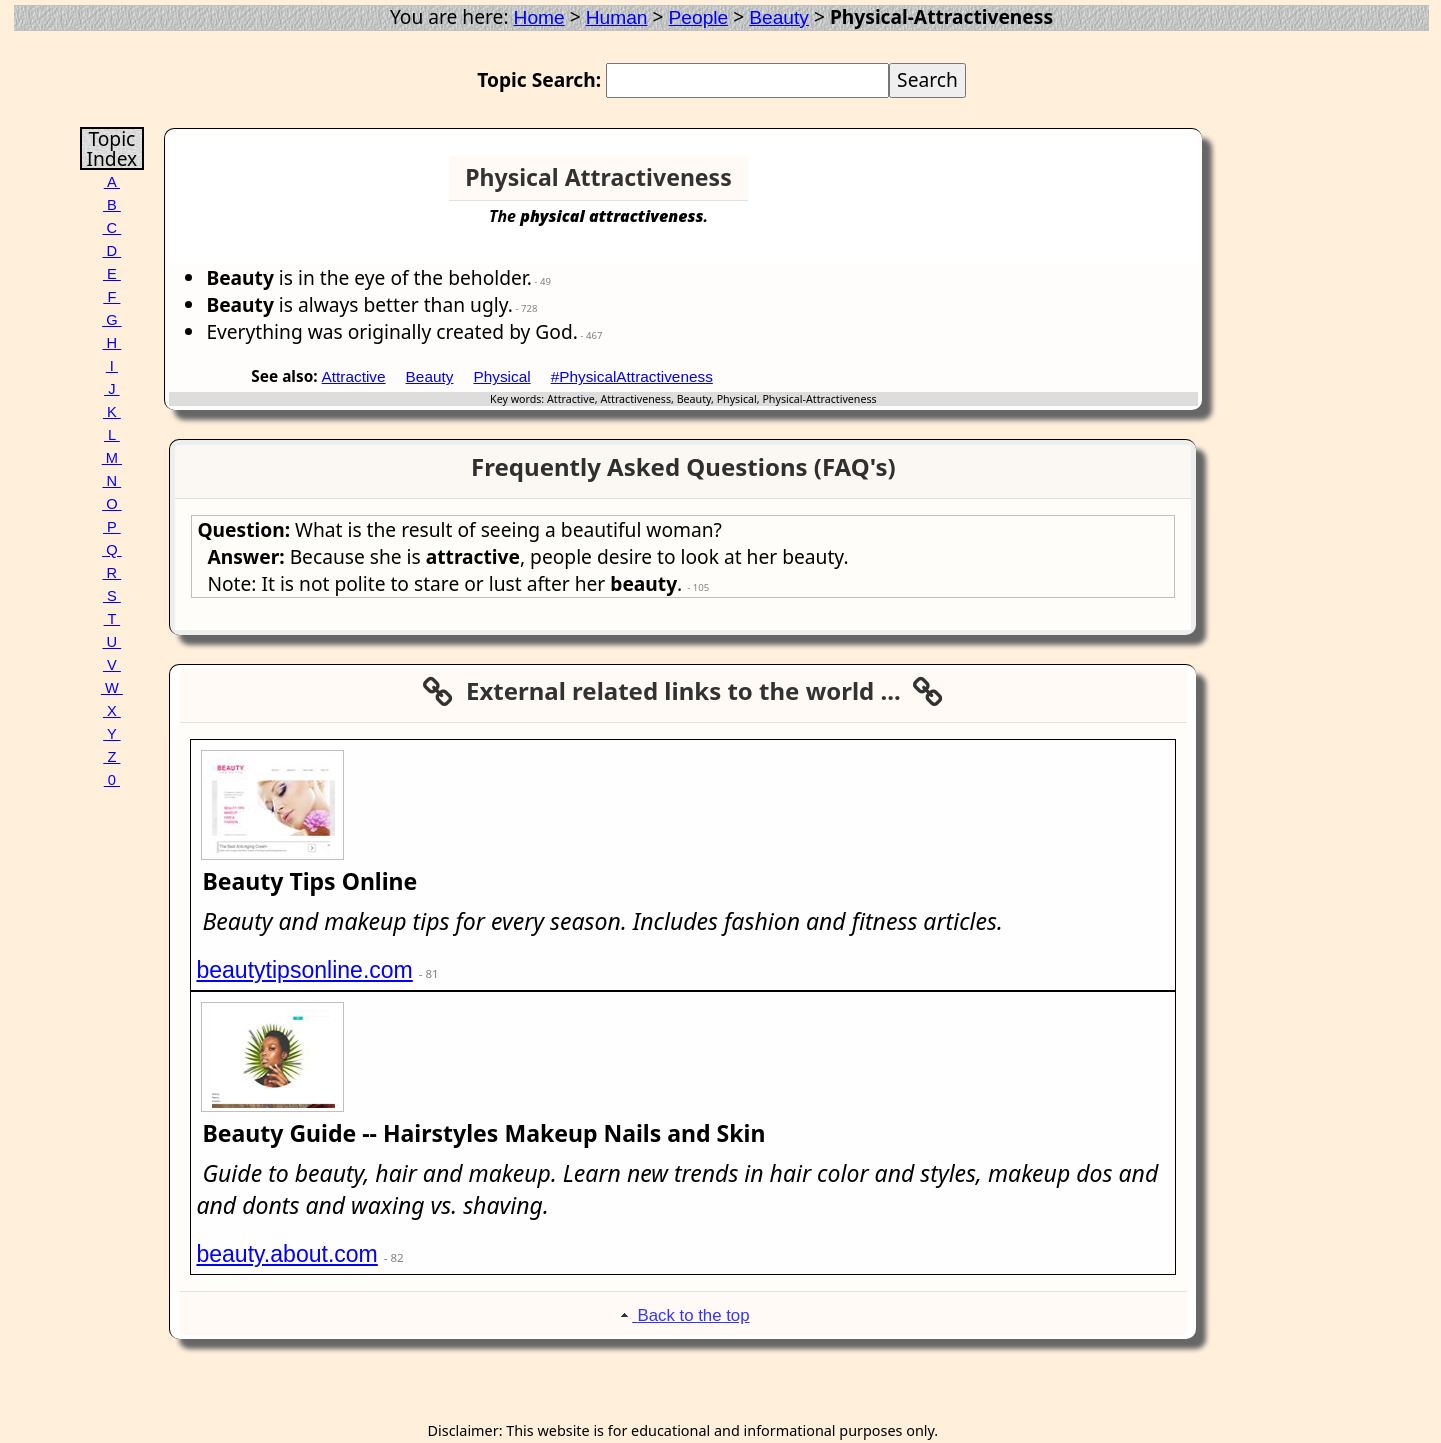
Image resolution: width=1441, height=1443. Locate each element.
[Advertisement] (1120, 186)
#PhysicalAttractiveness (632, 376)
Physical (501, 376)
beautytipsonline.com (304, 970)
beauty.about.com (286, 1254)
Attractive (354, 376)
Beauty (779, 17)
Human (617, 17)
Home (539, 17)
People (699, 17)
